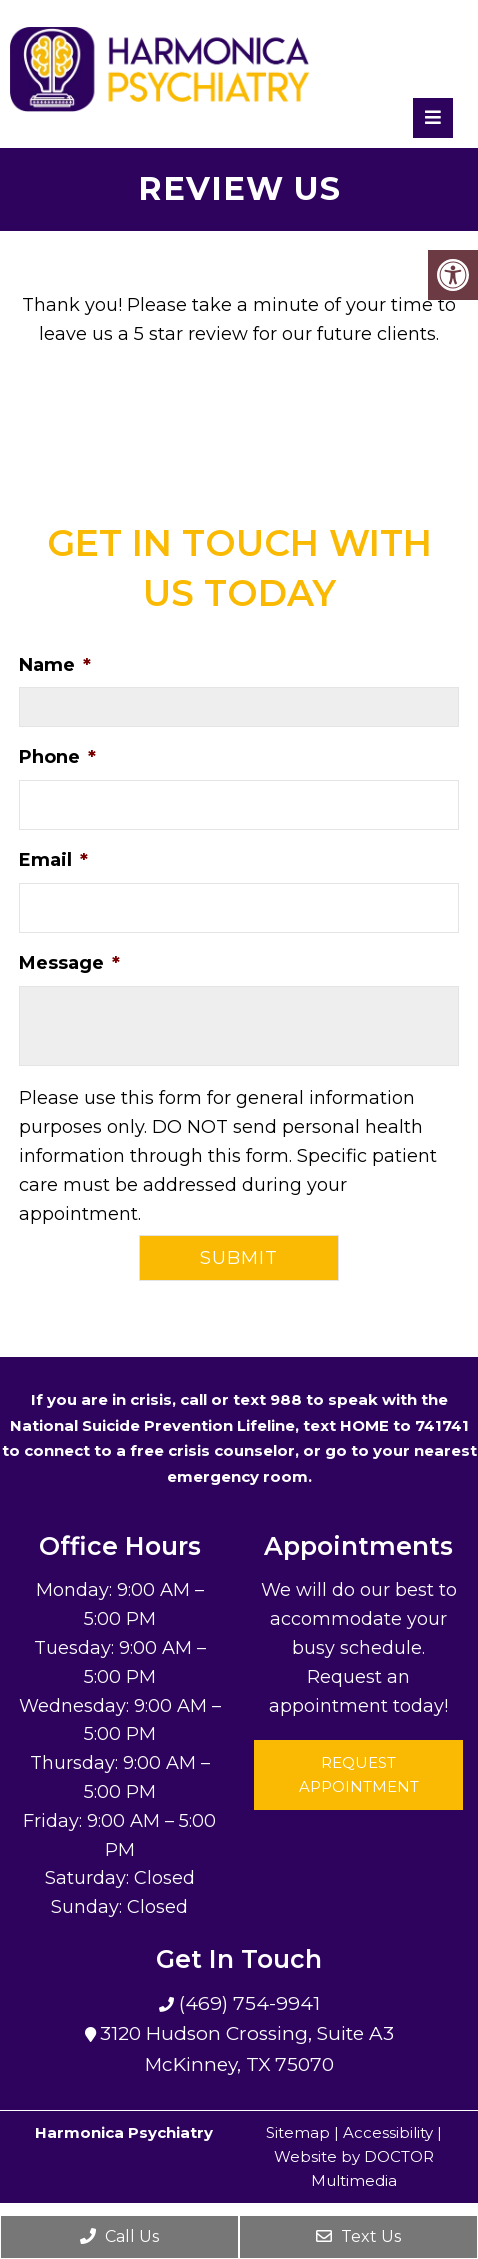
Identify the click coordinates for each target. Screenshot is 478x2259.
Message (69, 963)
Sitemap (298, 2132)
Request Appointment (359, 1774)
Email (53, 860)
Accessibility (388, 2132)
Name (55, 665)
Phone (57, 757)
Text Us (358, 2236)
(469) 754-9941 (247, 2003)
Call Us (119, 2236)
